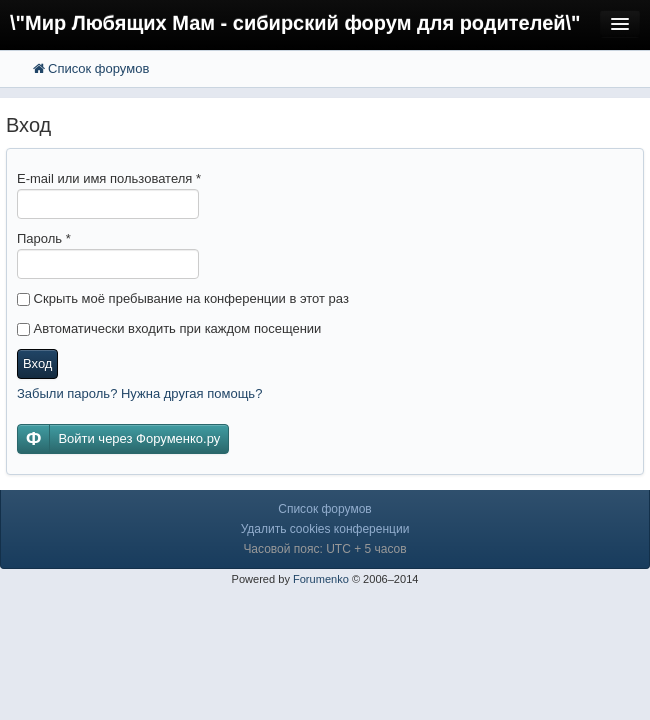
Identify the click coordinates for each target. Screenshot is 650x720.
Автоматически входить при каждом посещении (169, 328)
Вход (37, 363)
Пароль (44, 238)
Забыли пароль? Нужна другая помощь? (139, 393)
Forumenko (321, 579)
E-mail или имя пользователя (109, 178)
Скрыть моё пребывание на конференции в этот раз (183, 298)
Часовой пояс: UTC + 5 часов (324, 549)
